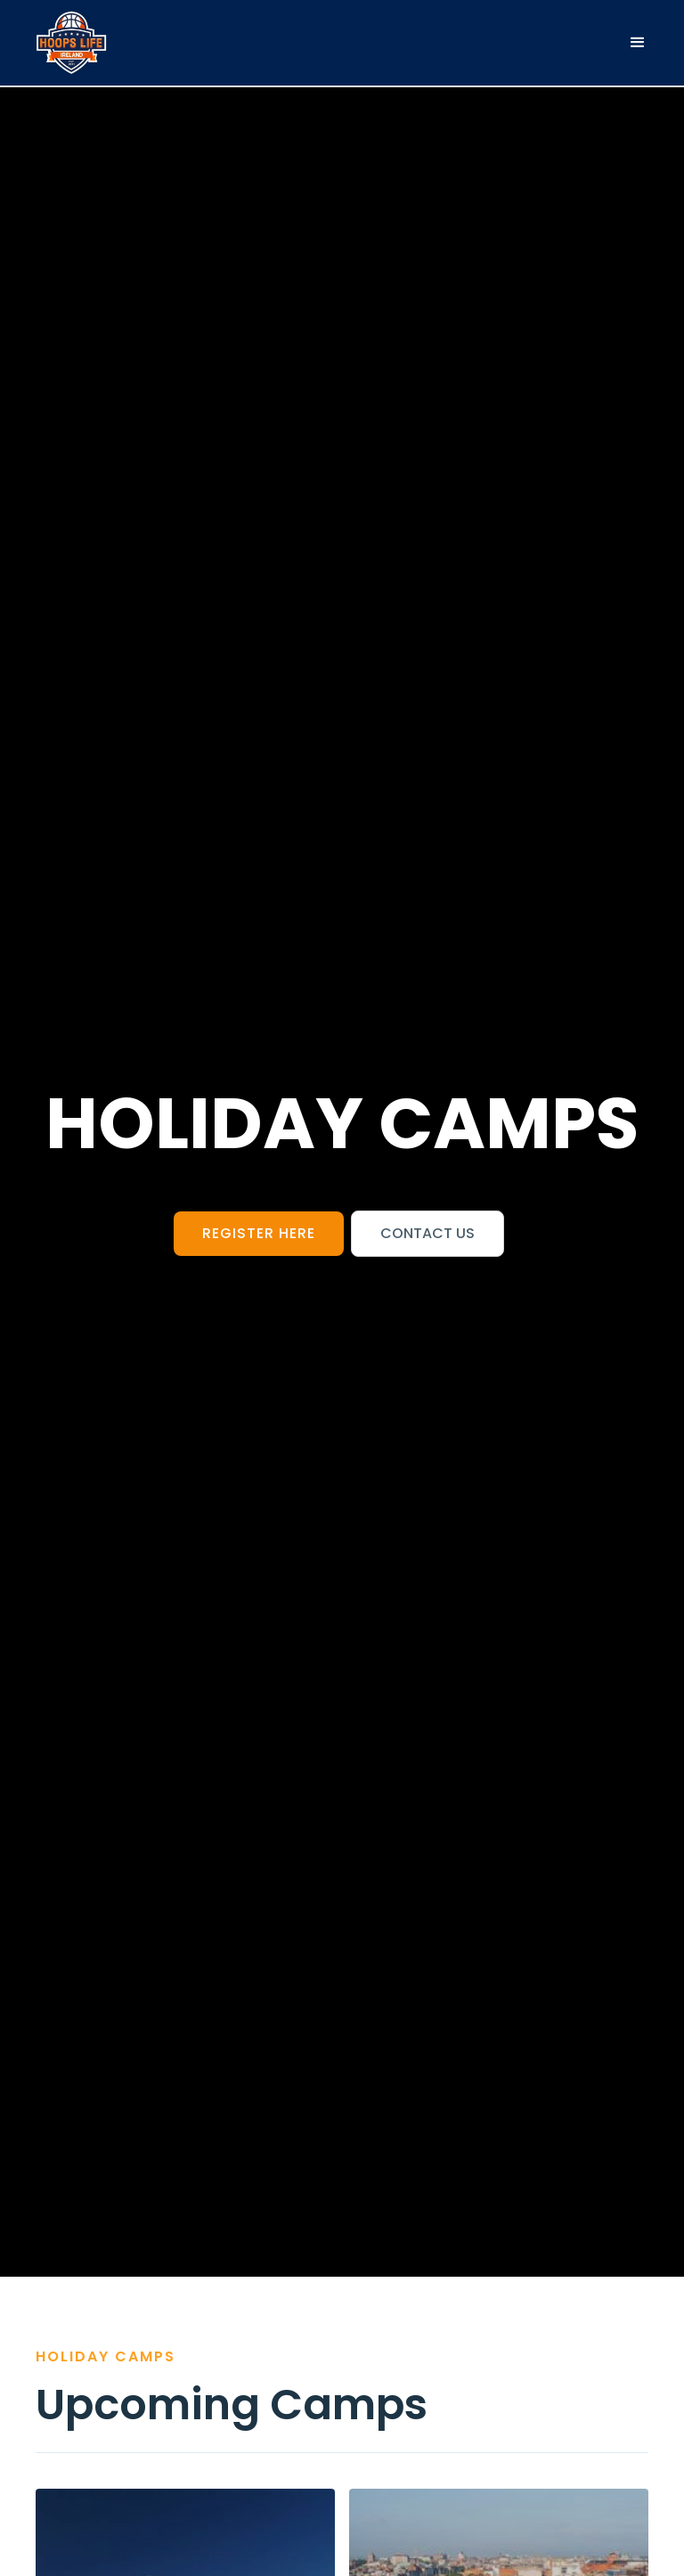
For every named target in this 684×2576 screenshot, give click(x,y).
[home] (71, 43)
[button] (637, 42)
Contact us (427, 1233)
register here (258, 1233)
